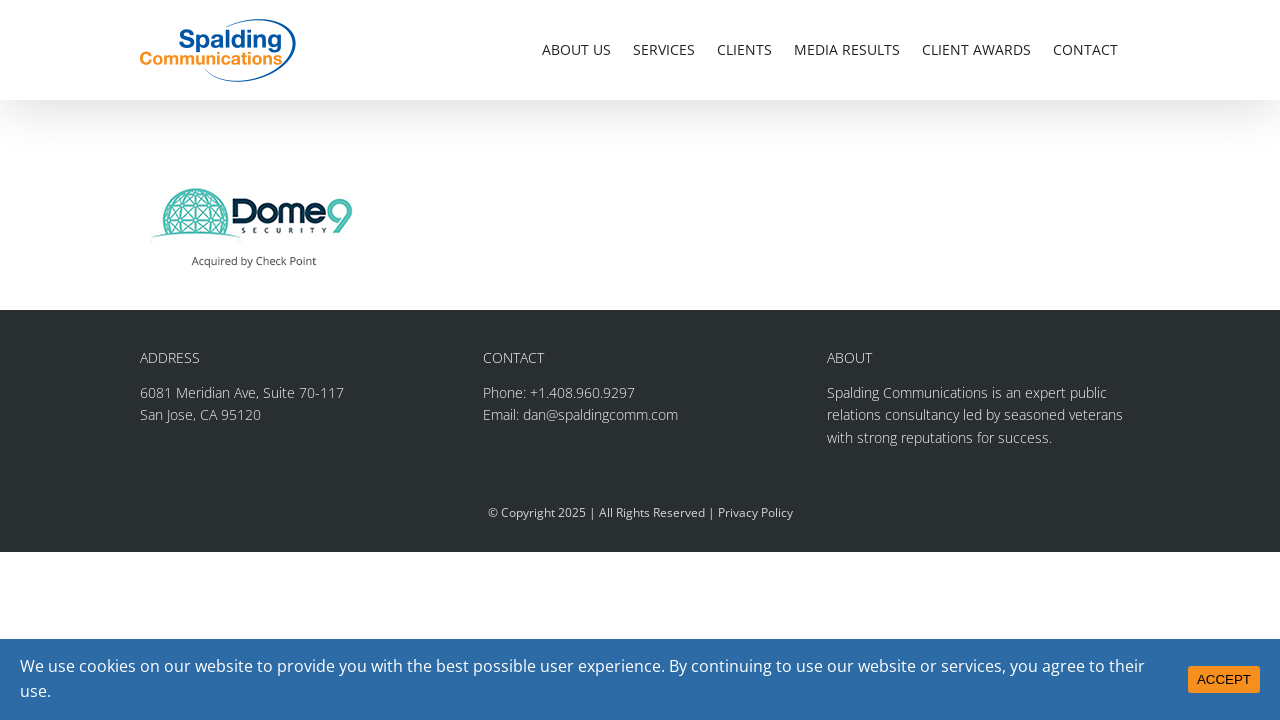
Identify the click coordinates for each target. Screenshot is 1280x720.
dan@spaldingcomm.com (600, 414)
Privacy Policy (755, 512)
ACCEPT (1224, 679)
